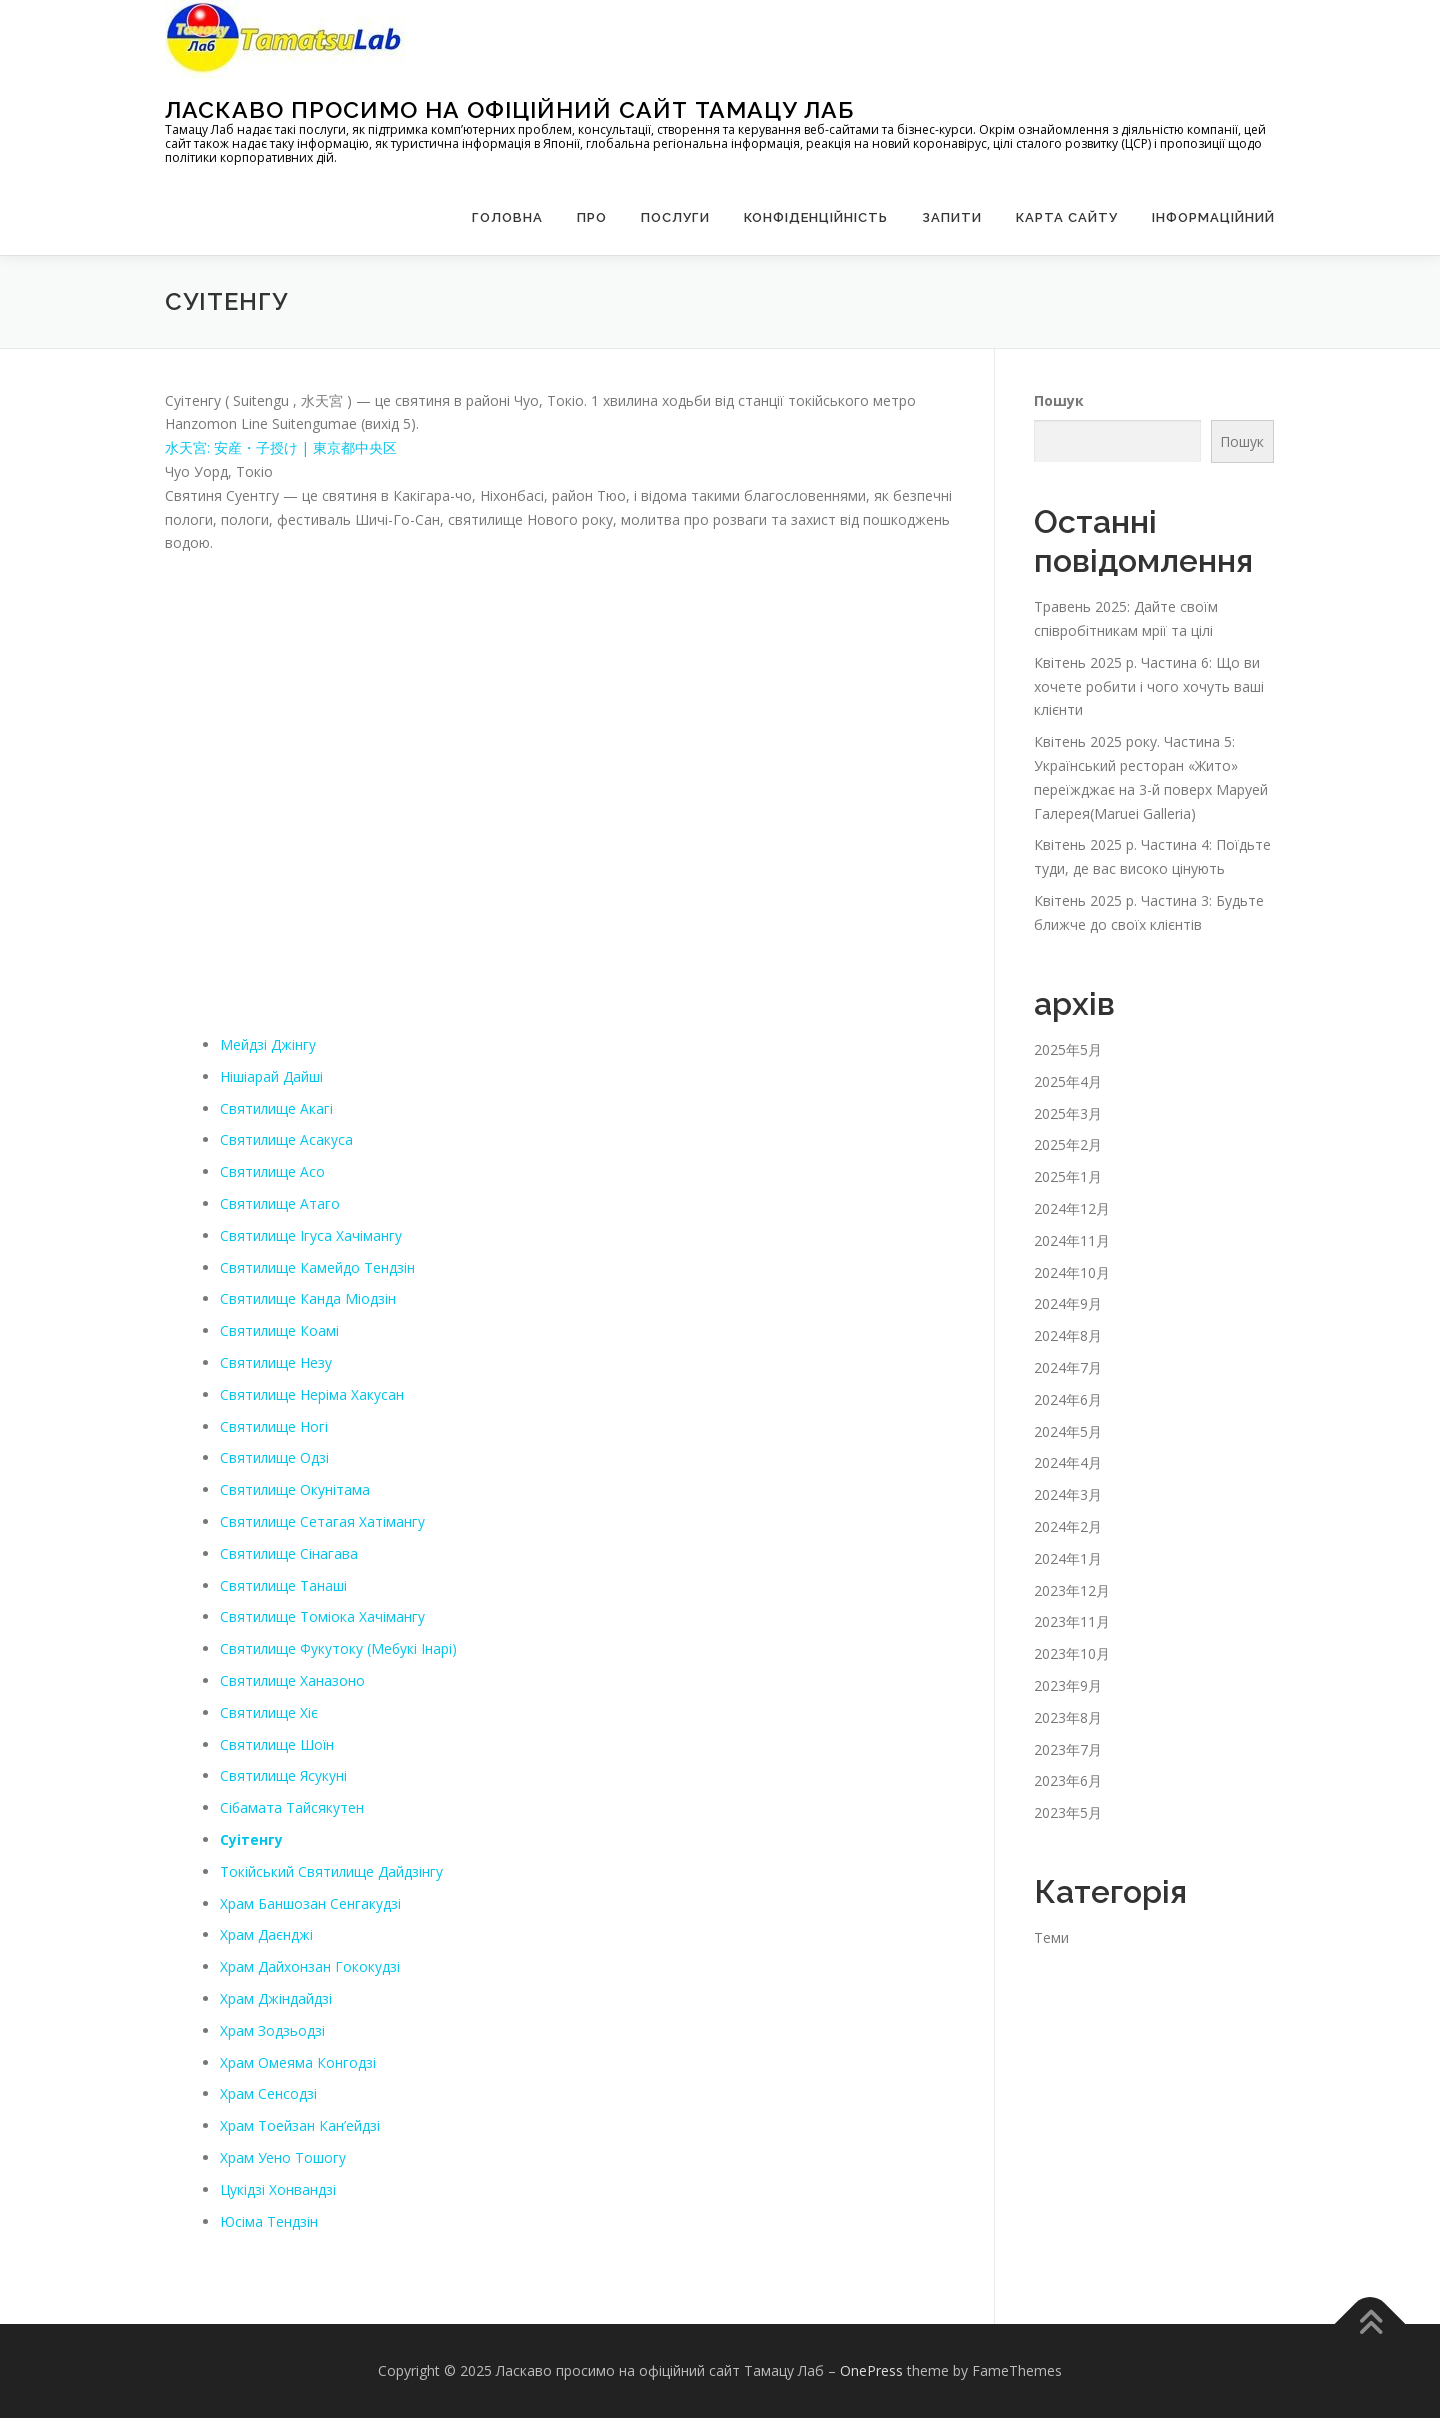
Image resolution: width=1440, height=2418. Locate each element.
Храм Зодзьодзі (272, 2030)
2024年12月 (1072, 1208)
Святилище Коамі (280, 1330)
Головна (507, 217)
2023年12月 (1072, 1589)
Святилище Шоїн (278, 1743)
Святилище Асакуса (287, 1139)
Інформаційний (1213, 217)
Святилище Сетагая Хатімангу (323, 1521)
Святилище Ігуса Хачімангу (311, 1235)
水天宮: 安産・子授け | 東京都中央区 (281, 447)
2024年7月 (1068, 1367)
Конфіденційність (816, 217)
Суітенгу (251, 1839)
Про (592, 217)
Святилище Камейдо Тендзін (318, 1266)
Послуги (675, 217)
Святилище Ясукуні (284, 1775)
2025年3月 (1068, 1112)
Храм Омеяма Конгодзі (298, 2061)
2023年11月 (1072, 1621)
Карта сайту (1067, 217)
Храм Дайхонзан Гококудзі (310, 1966)
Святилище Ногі (274, 1425)
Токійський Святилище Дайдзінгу (332, 1871)
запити (952, 217)
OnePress (871, 2370)
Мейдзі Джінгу (268, 1044)
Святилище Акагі (277, 1107)
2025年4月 (1068, 1081)
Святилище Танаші (284, 1584)
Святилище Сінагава (289, 1553)
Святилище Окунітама (295, 1489)
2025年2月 (1068, 1144)
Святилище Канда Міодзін (308, 1298)
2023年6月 (1068, 1780)
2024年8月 (1068, 1335)
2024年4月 (1068, 1462)
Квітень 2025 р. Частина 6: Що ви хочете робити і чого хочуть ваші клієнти (1149, 686)
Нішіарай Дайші (271, 1076)
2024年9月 (1068, 1303)
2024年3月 (1068, 1494)
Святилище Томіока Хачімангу (323, 1616)
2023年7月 (1068, 1748)
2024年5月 (1068, 1430)
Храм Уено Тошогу (283, 2157)
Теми (1051, 1937)
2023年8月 (1068, 1717)
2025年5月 (1068, 1049)
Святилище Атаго (280, 1203)
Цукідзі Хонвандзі (278, 2189)
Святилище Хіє (269, 1712)
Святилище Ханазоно (293, 1680)
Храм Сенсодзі (268, 2093)
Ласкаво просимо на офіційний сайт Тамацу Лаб (509, 108)
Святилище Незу (276, 1362)
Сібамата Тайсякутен (292, 1807)
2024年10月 (1072, 1271)
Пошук (1059, 399)
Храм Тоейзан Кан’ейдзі (300, 2125)
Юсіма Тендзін (269, 2220)
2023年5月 (1068, 1812)
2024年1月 (1068, 1558)
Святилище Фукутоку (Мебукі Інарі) (339, 1648)
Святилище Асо (273, 1171)
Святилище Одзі (275, 1457)
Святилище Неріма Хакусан (312, 1394)
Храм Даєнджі (266, 1934)
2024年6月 (1068, 1399)
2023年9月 (1068, 1685)
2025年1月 (1068, 1176)
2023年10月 (1072, 1653)
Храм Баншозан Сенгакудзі (310, 1902)
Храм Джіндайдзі (276, 1998)
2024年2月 (1068, 1526)
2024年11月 (1072, 1240)
